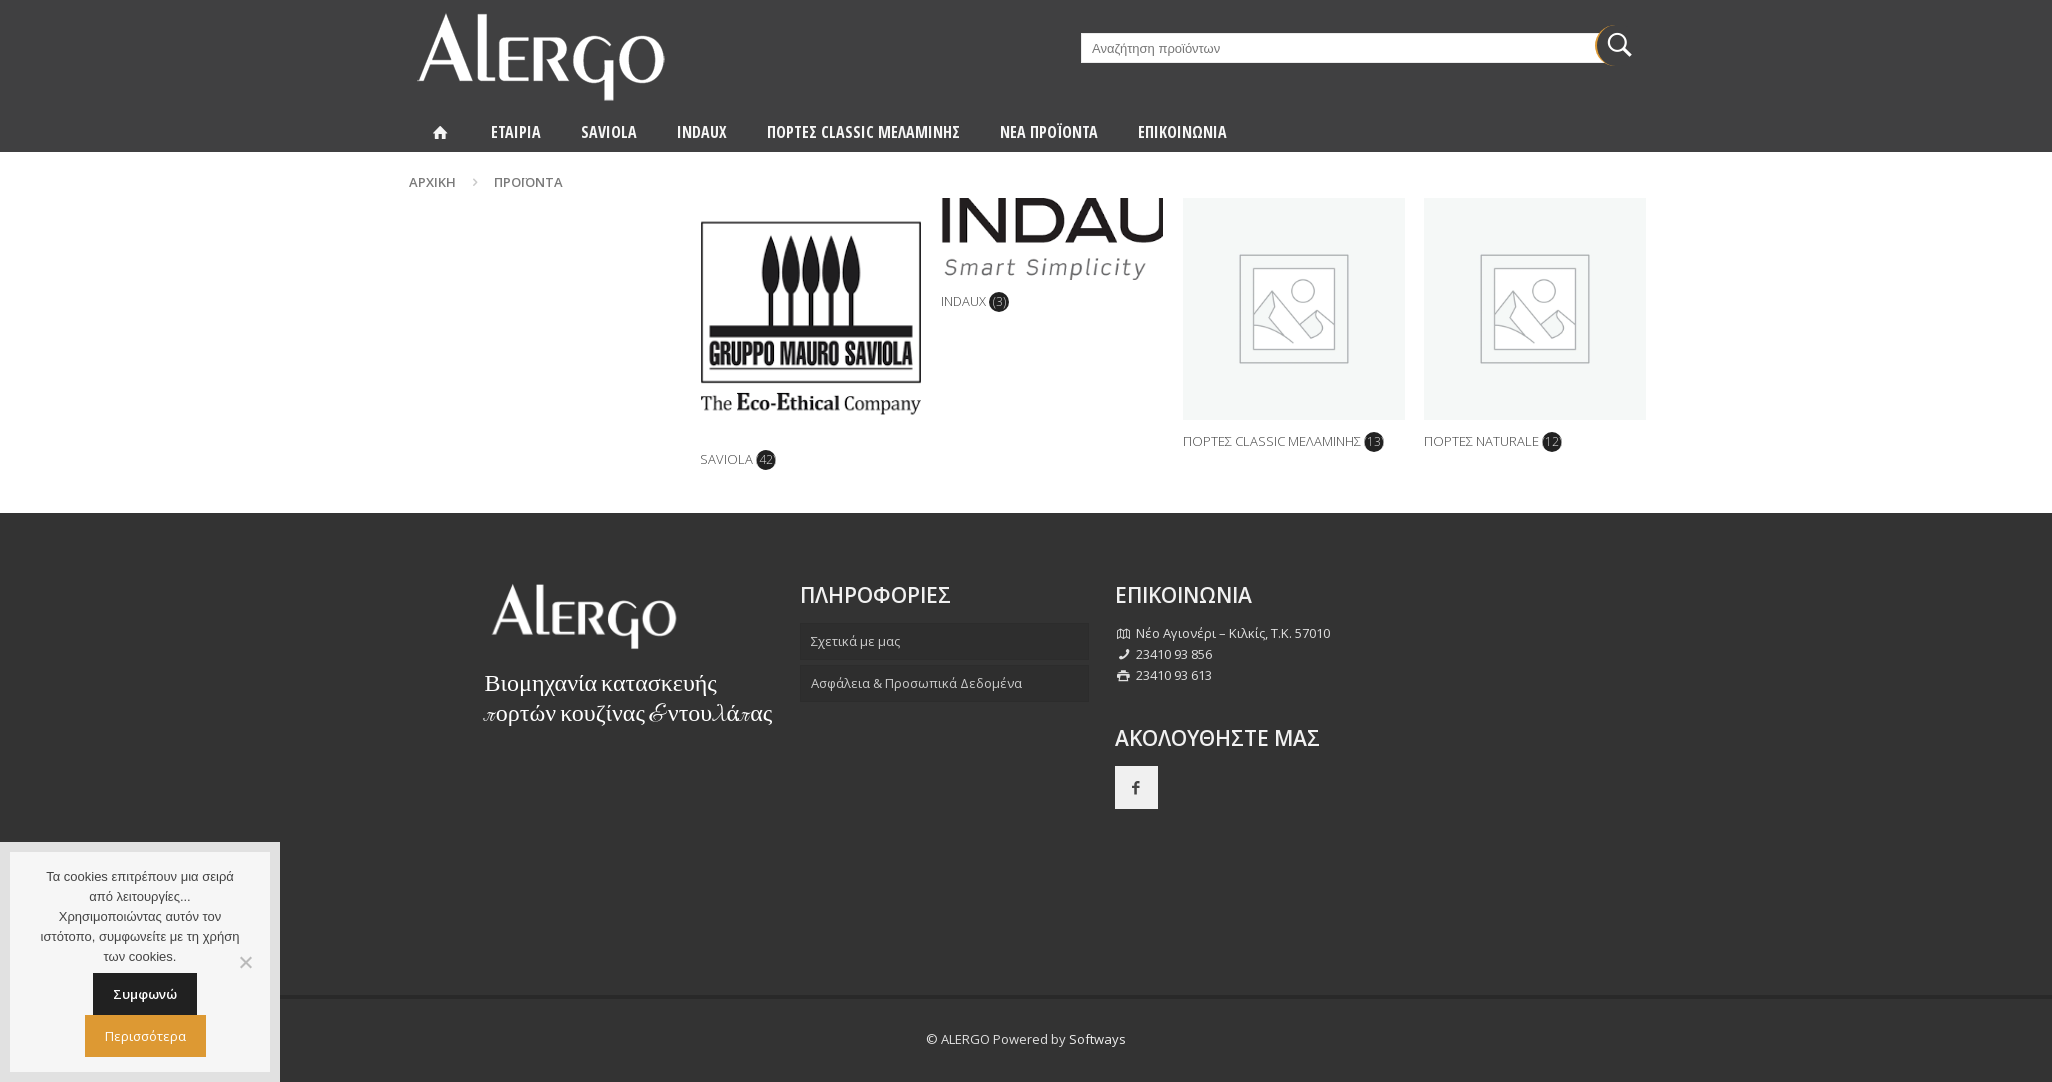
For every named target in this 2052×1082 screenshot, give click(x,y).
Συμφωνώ (145, 994)
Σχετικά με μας (855, 641)
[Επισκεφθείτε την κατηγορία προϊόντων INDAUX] (1052, 260)
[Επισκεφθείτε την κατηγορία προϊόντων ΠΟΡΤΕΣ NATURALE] (1535, 330)
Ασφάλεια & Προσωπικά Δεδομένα (916, 683)
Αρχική (432, 182)
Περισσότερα (145, 1036)
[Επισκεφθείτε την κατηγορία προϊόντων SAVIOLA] (811, 339)
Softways (1097, 1039)
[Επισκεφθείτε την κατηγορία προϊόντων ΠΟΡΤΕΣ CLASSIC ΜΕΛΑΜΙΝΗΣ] (1294, 330)
